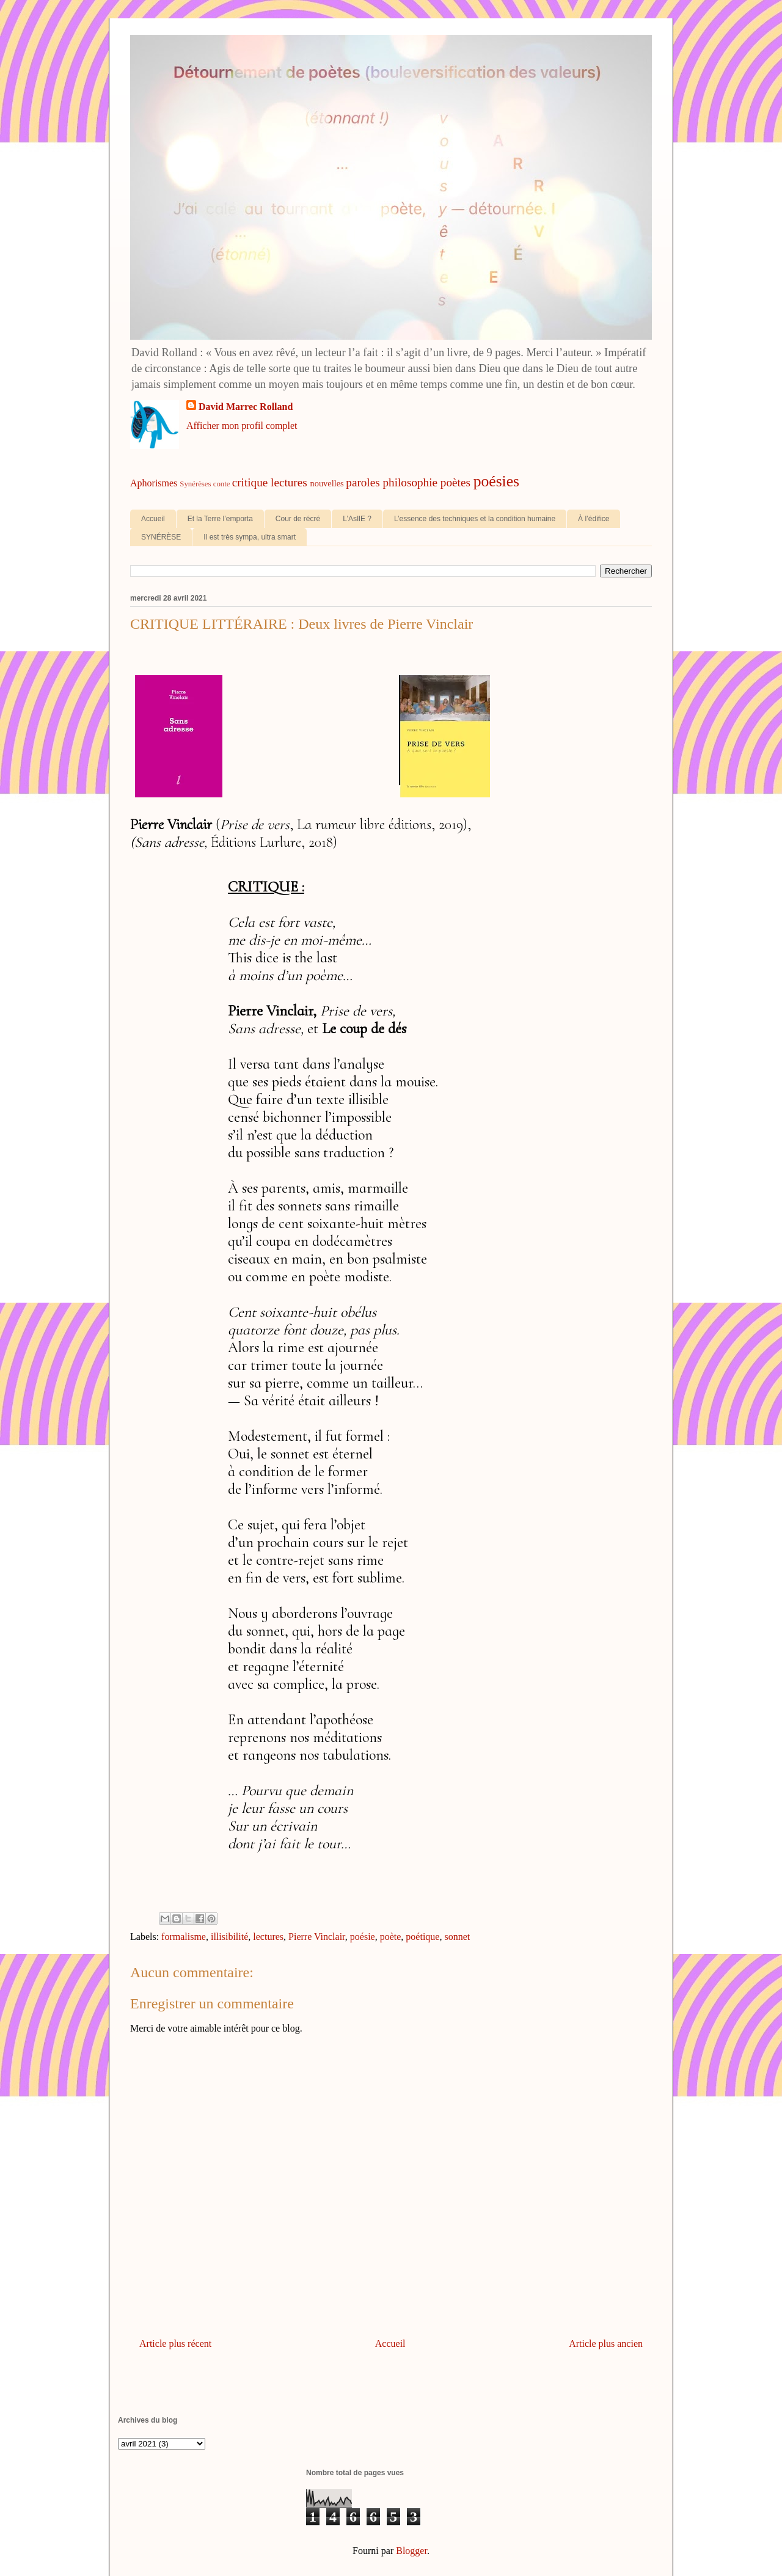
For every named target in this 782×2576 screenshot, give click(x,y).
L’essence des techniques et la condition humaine (474, 518)
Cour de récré (298, 518)
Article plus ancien (606, 2343)
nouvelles (327, 483)
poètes (455, 482)
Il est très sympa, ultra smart (249, 537)
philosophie (410, 482)
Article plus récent (175, 2343)
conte (221, 484)
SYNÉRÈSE (161, 537)
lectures (289, 482)
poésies (496, 481)
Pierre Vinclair (316, 1936)
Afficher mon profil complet (241, 425)
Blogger (411, 2550)
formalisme (183, 1936)
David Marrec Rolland (246, 406)
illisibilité (229, 1936)
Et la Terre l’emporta (220, 518)
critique (250, 482)
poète (390, 1936)
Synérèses (195, 484)
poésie (362, 1936)
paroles (362, 482)
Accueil (153, 518)
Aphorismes (153, 483)
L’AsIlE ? (357, 518)
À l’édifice (593, 518)
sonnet (457, 1936)
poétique (422, 1936)
